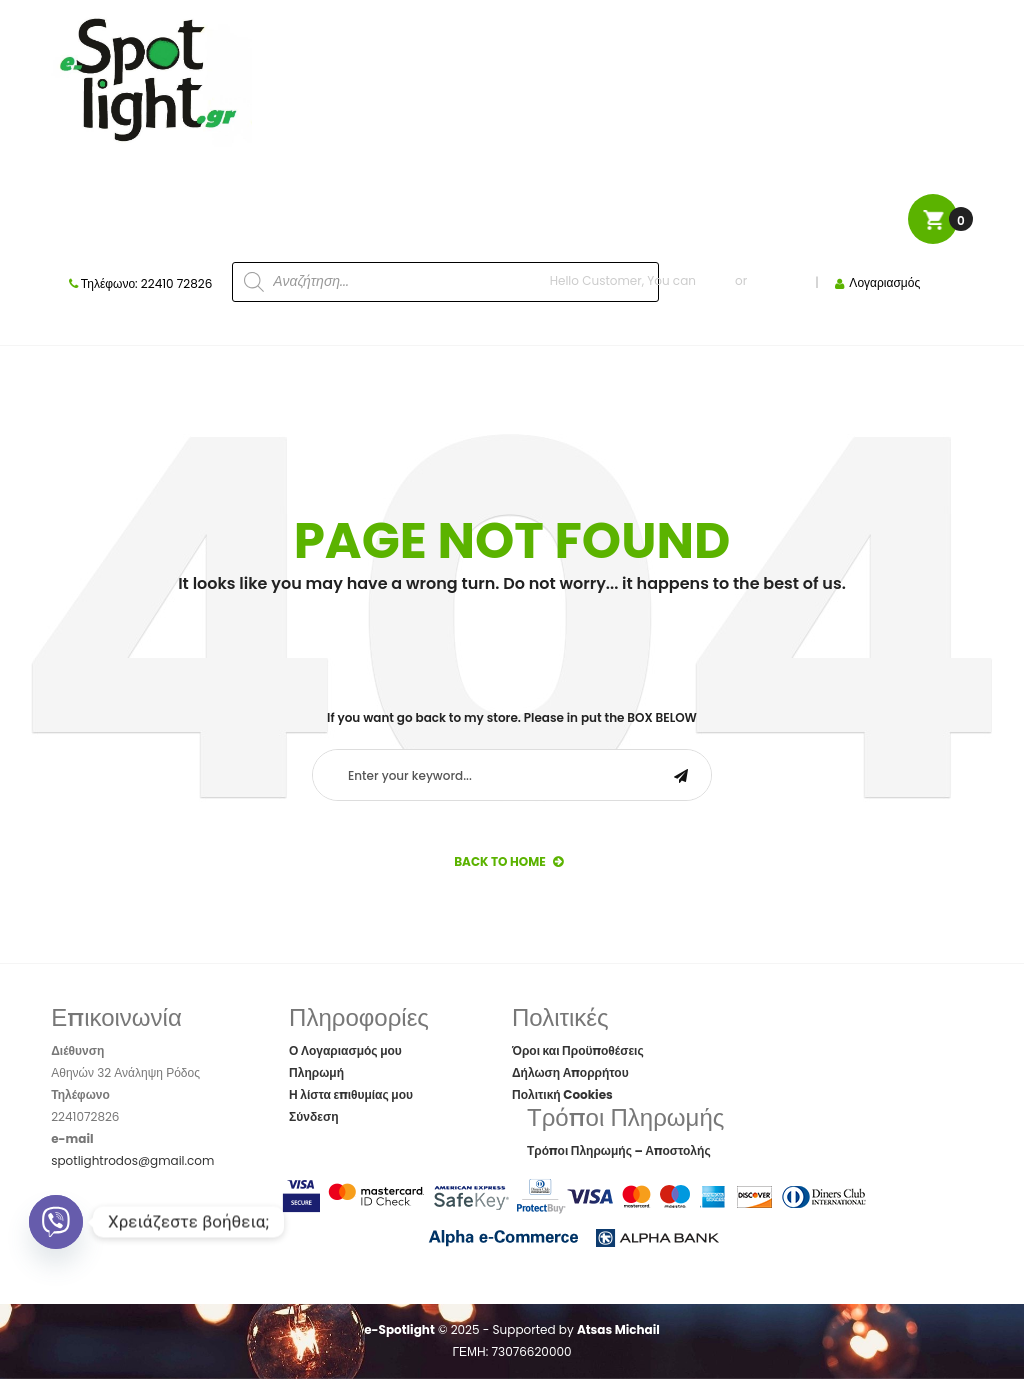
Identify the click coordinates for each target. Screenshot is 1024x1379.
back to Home (508, 861)
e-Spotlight (399, 1329)
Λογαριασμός (884, 282)
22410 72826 (176, 283)
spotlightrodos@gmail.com (132, 1160)
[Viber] (56, 1222)
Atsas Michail (618, 1329)
